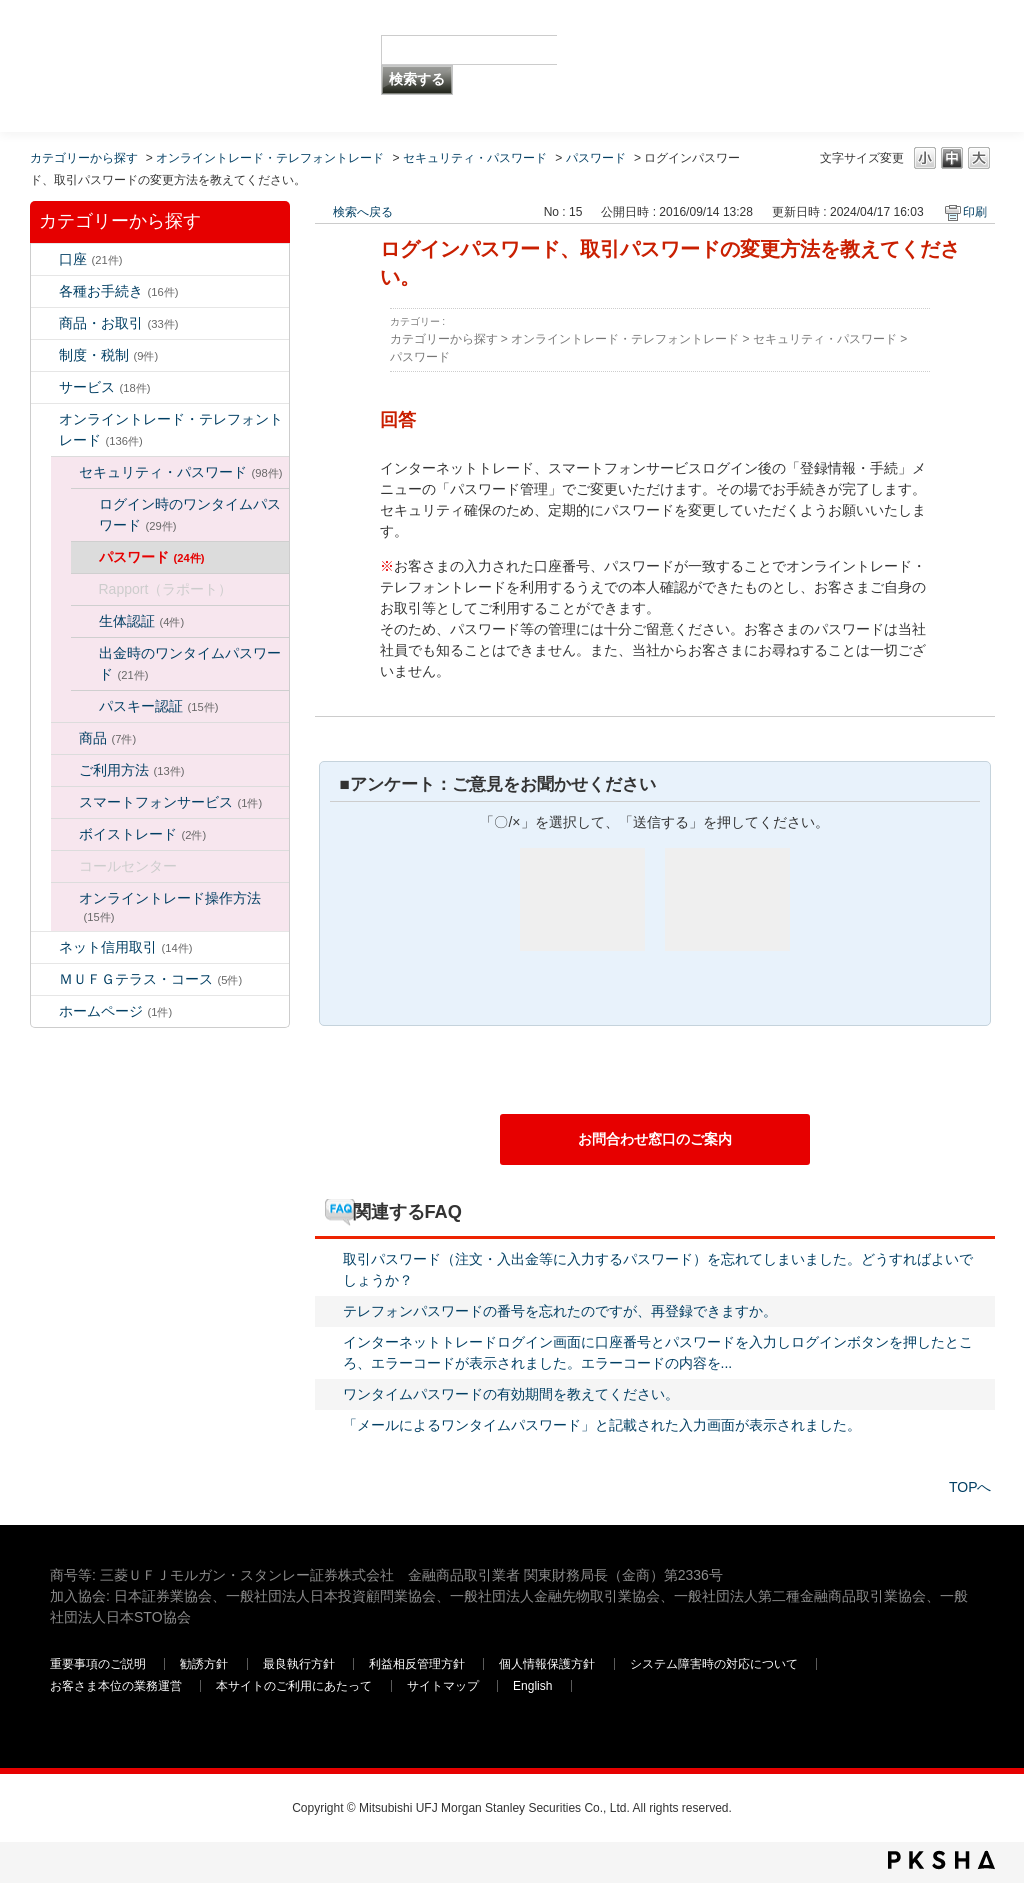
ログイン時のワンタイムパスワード (190, 514)
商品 (108, 738)
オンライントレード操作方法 (170, 906)
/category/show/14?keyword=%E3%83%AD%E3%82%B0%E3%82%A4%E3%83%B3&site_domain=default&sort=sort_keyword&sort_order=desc (45, 419)
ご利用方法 (132, 770)
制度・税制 (109, 355)
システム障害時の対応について (715, 1664)
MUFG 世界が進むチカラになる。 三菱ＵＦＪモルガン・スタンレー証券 (194, 35)
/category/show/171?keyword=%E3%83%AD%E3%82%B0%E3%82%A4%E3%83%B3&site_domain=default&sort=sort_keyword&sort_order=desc (45, 1011)
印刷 (975, 212)
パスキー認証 (159, 706)
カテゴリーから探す (84, 158)
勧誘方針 (204, 1664)
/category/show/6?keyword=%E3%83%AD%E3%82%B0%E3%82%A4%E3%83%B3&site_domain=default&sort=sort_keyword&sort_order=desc (45, 355)
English (532, 1686)
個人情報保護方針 (548, 1664)
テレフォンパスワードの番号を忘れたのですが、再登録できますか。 (560, 1311)
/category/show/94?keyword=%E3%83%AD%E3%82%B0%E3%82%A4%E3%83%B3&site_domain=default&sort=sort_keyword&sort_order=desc (45, 387)
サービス (105, 387)
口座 (91, 259)
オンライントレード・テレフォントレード (270, 158)
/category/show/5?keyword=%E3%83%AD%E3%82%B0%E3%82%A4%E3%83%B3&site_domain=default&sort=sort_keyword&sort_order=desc (45, 291)
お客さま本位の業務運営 (117, 1686)
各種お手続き (119, 291)
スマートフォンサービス (171, 802)
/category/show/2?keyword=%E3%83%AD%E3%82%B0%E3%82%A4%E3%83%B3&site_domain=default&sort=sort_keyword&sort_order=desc (45, 323)
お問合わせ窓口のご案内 (655, 1139)
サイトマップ (444, 1686)
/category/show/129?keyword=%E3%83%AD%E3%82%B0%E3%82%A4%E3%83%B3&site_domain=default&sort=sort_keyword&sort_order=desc (65, 472)
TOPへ (970, 1487)
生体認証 (142, 621)
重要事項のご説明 (98, 1664)
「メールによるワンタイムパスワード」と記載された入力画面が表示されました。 (602, 1425)
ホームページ (116, 1011)
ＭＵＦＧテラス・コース (151, 979)
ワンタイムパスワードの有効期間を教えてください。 (511, 1394)
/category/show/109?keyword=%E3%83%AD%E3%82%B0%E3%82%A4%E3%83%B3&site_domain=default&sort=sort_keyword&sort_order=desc (45, 947)
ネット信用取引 (126, 947)
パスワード (596, 158)
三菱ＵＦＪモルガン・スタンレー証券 (765, 65)
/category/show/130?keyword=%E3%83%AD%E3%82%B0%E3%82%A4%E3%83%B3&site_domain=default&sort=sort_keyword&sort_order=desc (65, 738)
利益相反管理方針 (418, 1664)
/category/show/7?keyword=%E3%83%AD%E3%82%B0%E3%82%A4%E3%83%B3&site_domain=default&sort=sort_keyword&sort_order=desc (45, 259)
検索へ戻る (363, 212)
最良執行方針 (300, 1664)
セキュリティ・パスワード (475, 158)
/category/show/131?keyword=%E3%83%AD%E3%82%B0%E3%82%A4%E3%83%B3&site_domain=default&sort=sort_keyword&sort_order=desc (45, 979)
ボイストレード (143, 834)
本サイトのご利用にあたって (295, 1686)
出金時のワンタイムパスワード (190, 663)
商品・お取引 (119, 323)
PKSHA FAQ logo (941, 1860)
